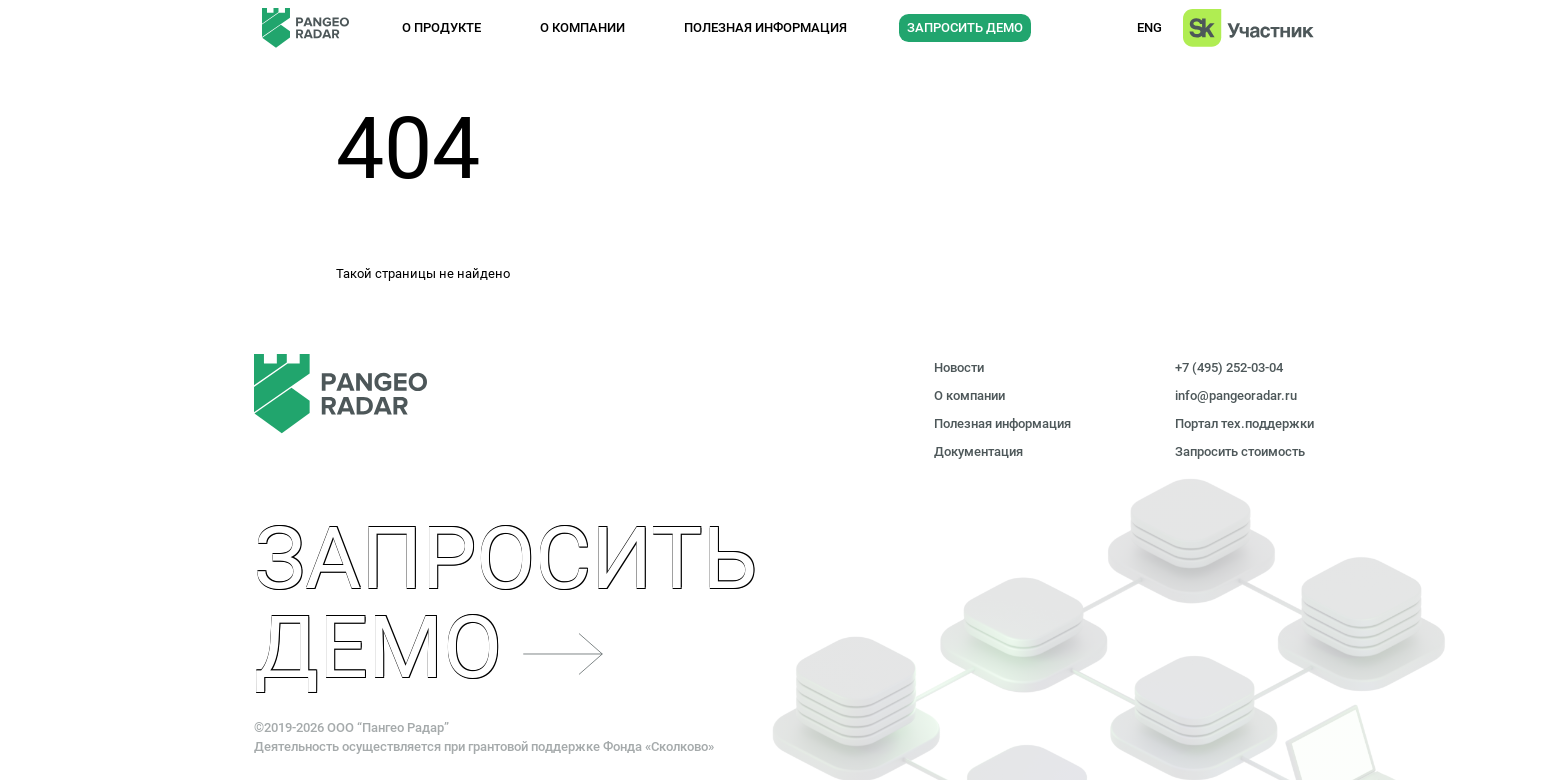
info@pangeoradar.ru (1236, 395)
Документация (978, 451)
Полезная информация (765, 27)
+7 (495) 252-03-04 (1229, 367)
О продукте (441, 27)
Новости (959, 367)
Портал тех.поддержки (1244, 423)
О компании (582, 27)
